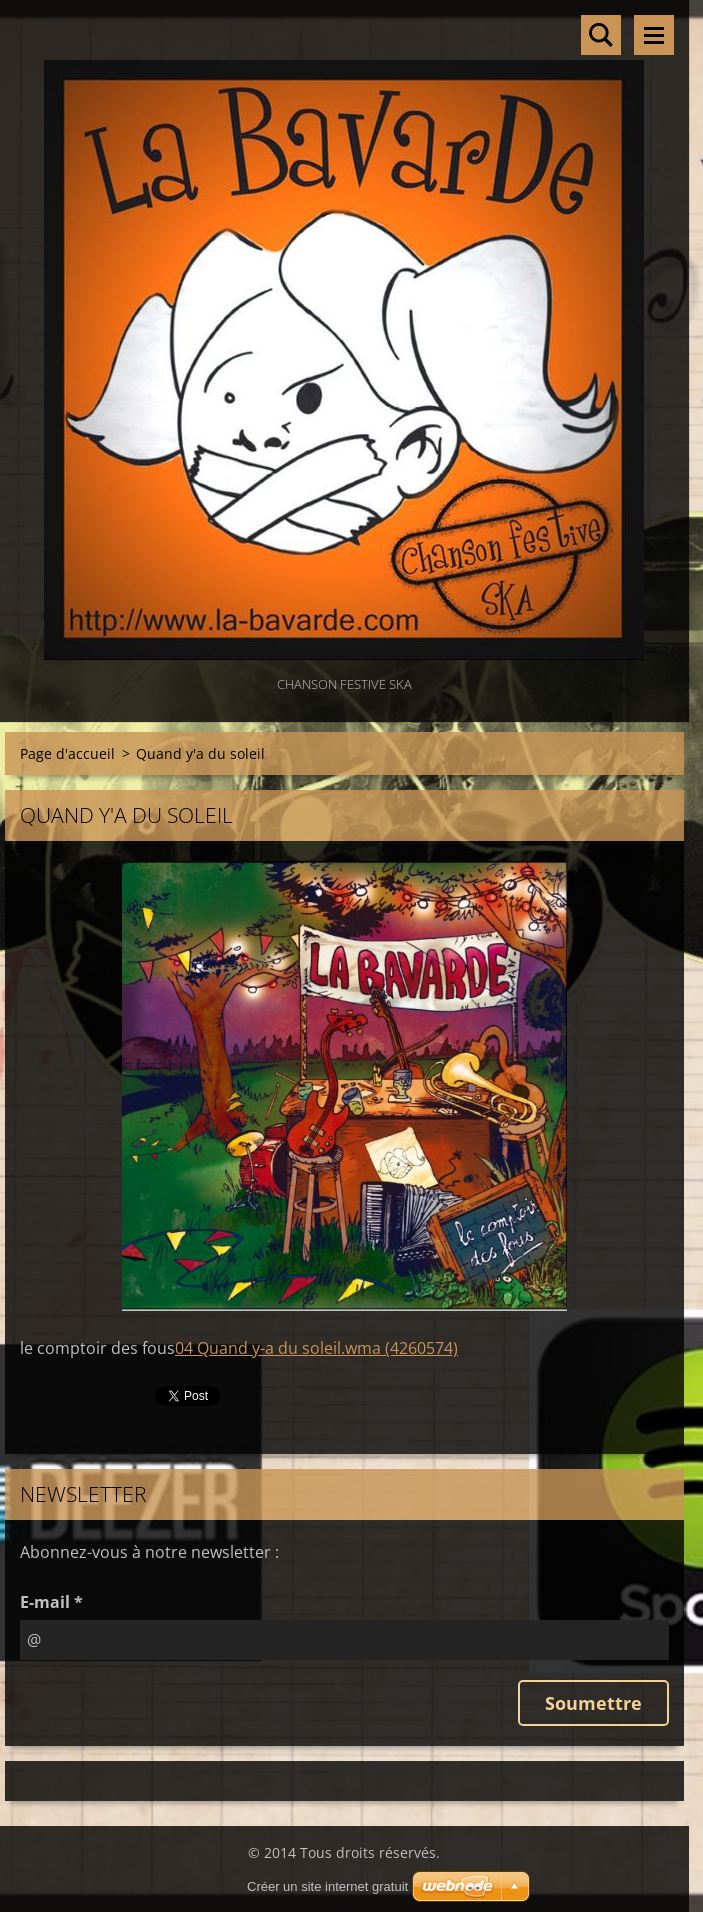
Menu (654, 35)
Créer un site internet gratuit (327, 1886)
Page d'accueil (67, 753)
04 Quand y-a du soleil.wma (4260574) (316, 1348)
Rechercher (601, 35)
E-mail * (51, 1602)
